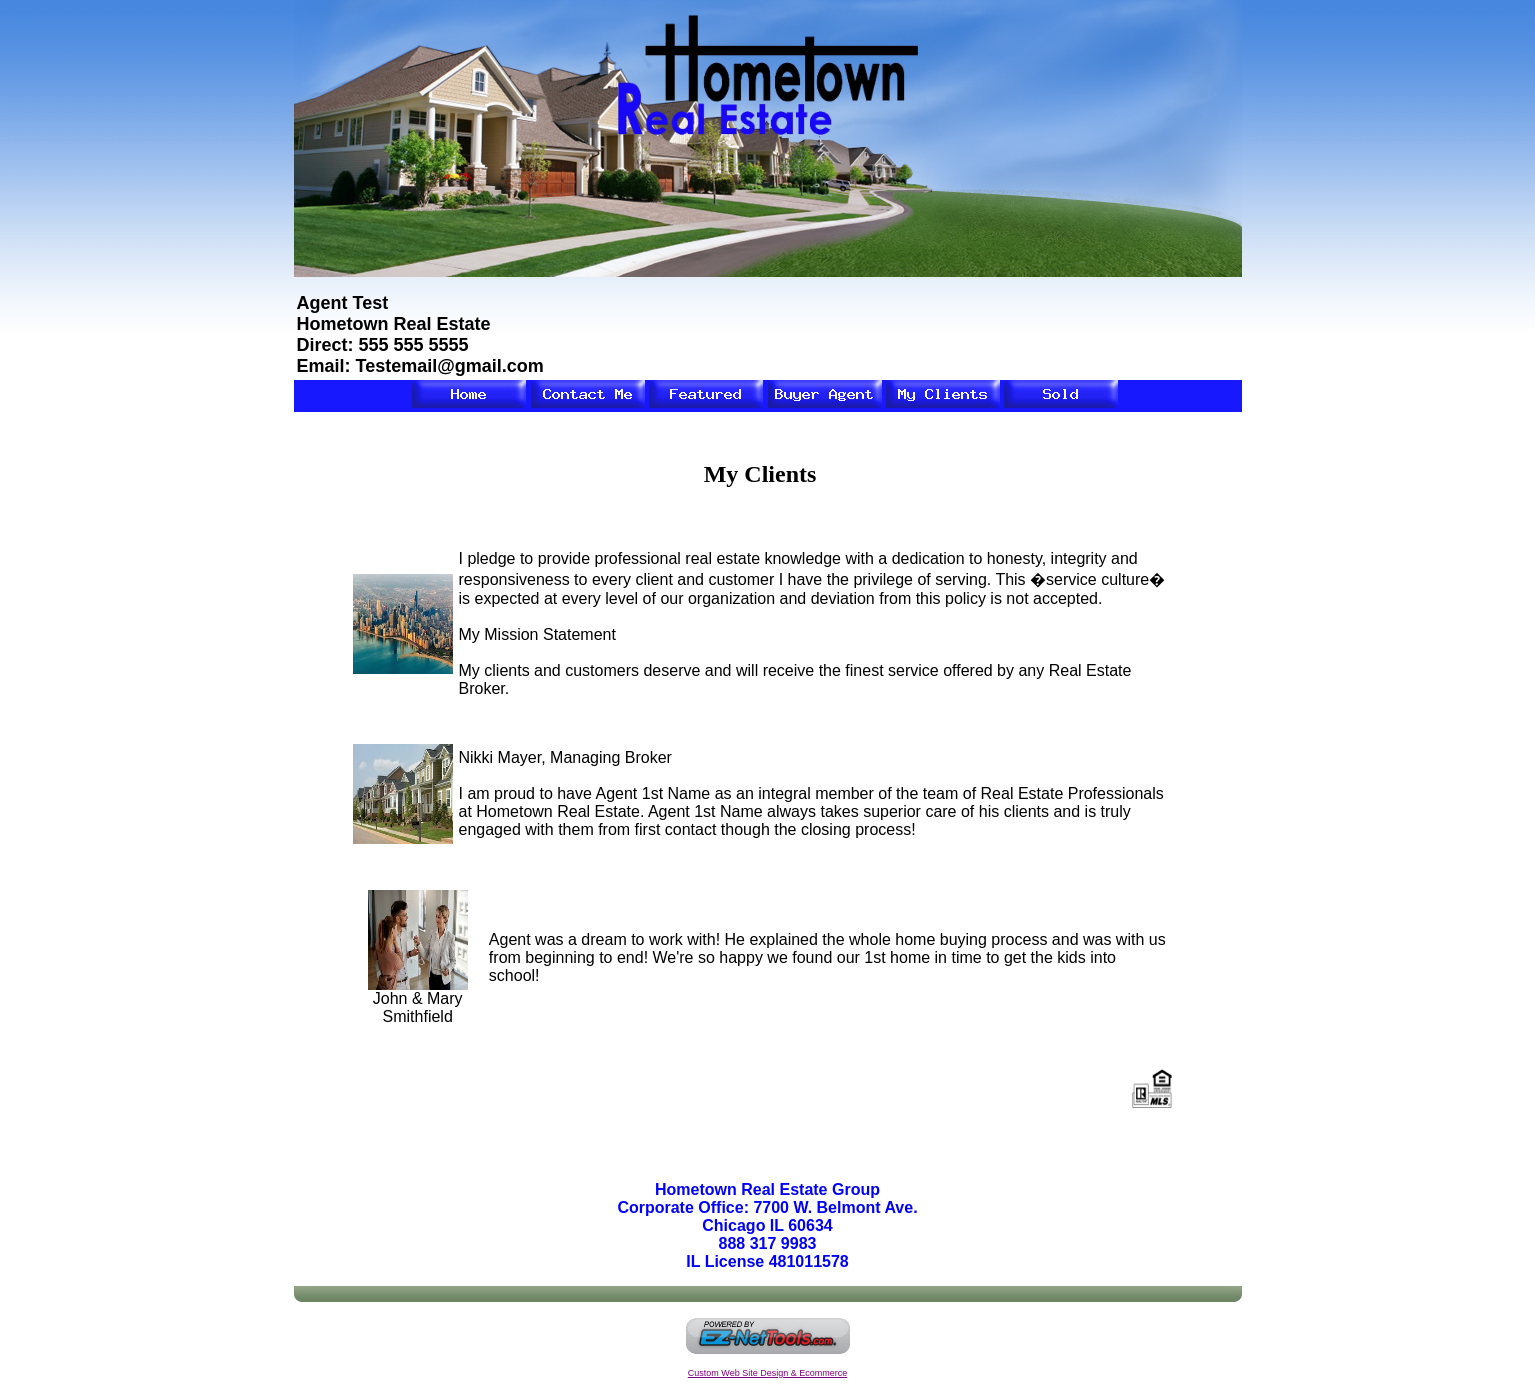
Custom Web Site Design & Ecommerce (767, 1373)
